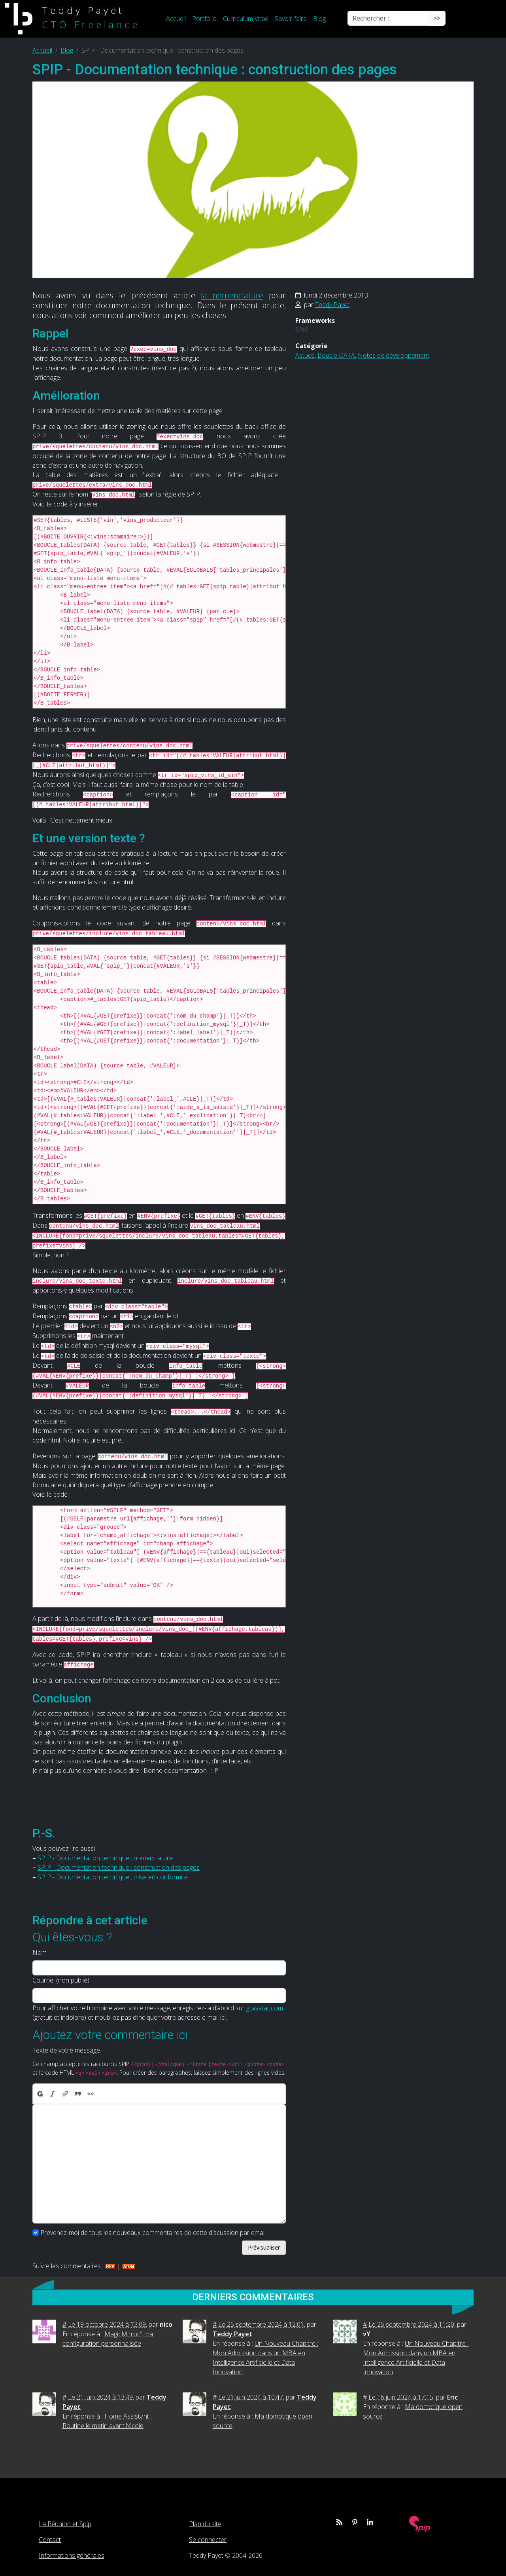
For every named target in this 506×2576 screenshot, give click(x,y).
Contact (50, 2539)
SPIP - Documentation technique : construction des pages (119, 1867)
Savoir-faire (291, 18)
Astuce (305, 355)
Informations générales (71, 2555)
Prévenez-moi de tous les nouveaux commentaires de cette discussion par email (153, 2232)
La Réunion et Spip (65, 2523)
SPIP (302, 330)
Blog (319, 18)
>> (436, 18)
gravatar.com (264, 2008)
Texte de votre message (66, 2050)
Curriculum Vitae (245, 18)
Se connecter (208, 2539)
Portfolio (204, 18)
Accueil (176, 18)
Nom (39, 1952)
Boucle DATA (336, 355)
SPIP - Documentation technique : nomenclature (105, 1858)
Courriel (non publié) (60, 1980)
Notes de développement (393, 355)
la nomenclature (232, 295)
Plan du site (205, 2523)
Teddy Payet (332, 304)
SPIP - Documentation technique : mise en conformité (113, 1877)
